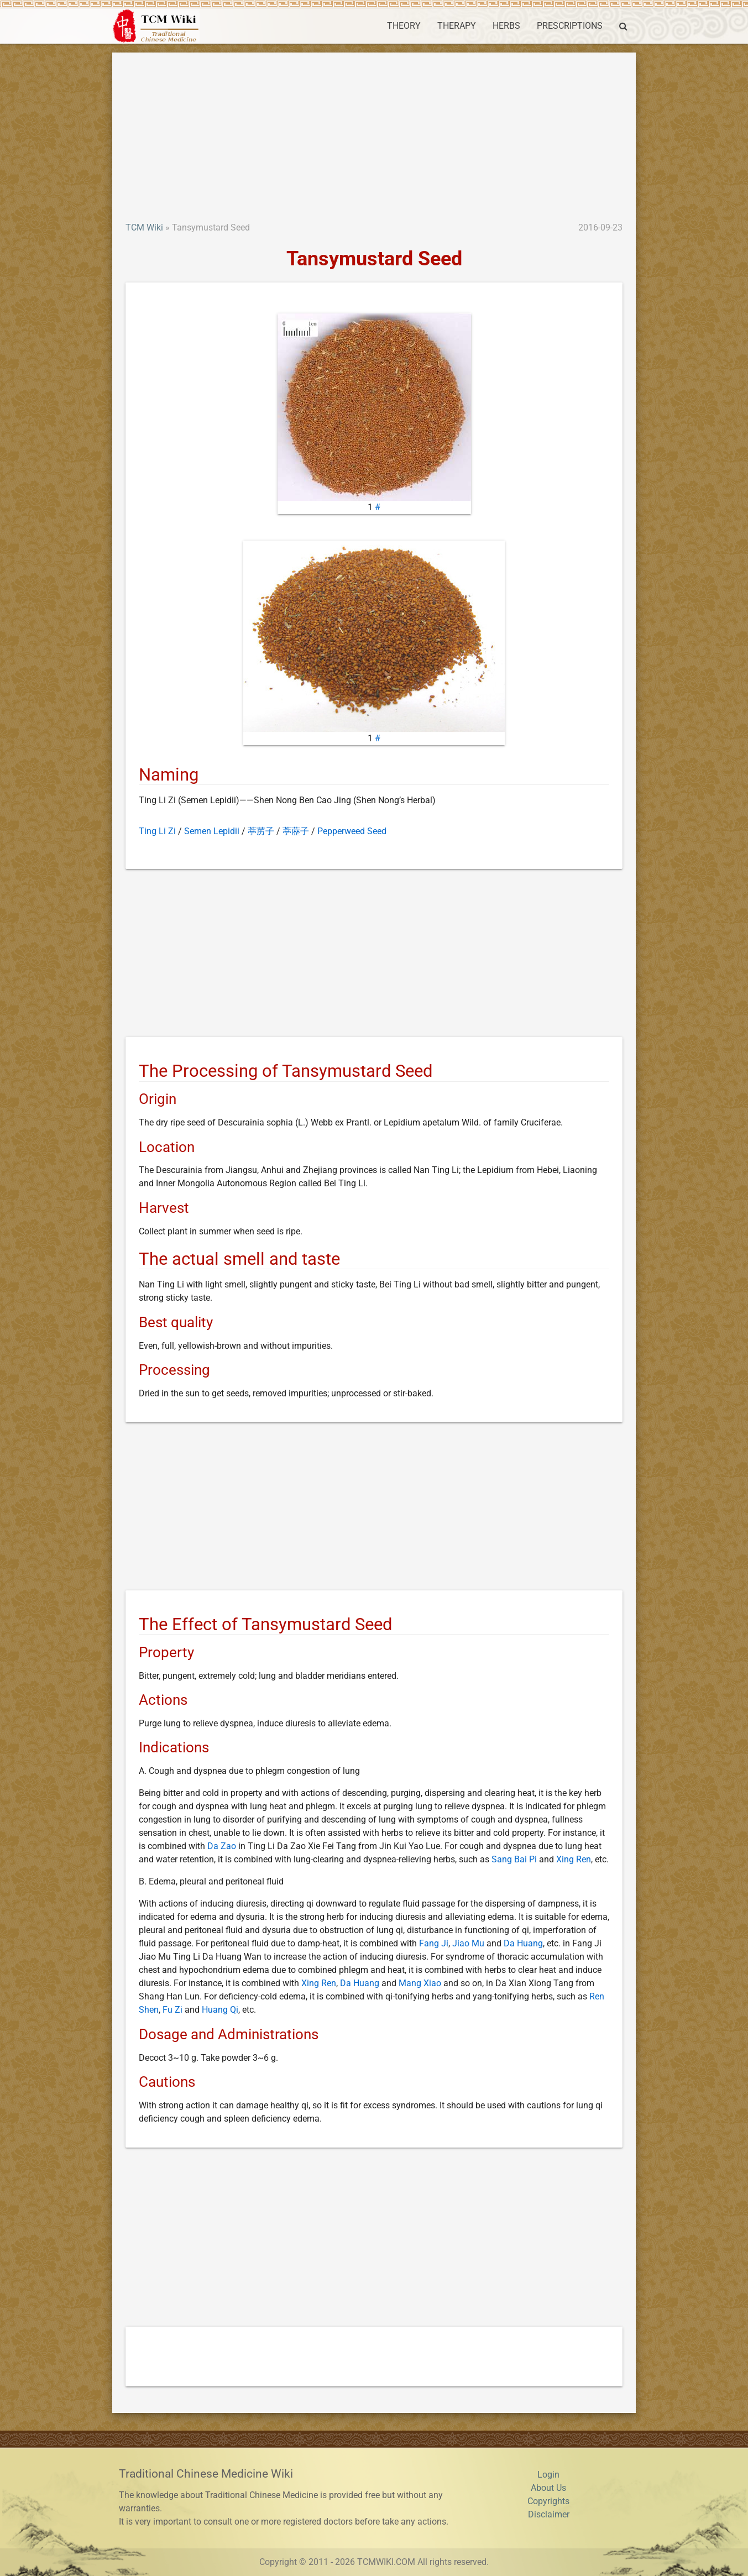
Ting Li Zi (157, 831)
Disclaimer (548, 2514)
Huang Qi (220, 2009)
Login (548, 2474)
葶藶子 (296, 831)
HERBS (506, 25)
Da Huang (523, 1943)
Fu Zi (172, 2009)
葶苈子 (261, 831)
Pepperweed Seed (351, 831)
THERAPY (456, 25)
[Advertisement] (374, 138)
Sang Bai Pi (514, 1859)
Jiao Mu (468, 1943)
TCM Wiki (144, 227)
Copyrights (548, 2501)
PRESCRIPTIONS (570, 25)
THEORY (404, 25)
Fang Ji (433, 1943)
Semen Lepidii (211, 831)
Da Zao (221, 1846)
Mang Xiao (420, 1983)
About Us (548, 2488)
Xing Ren (573, 1859)
